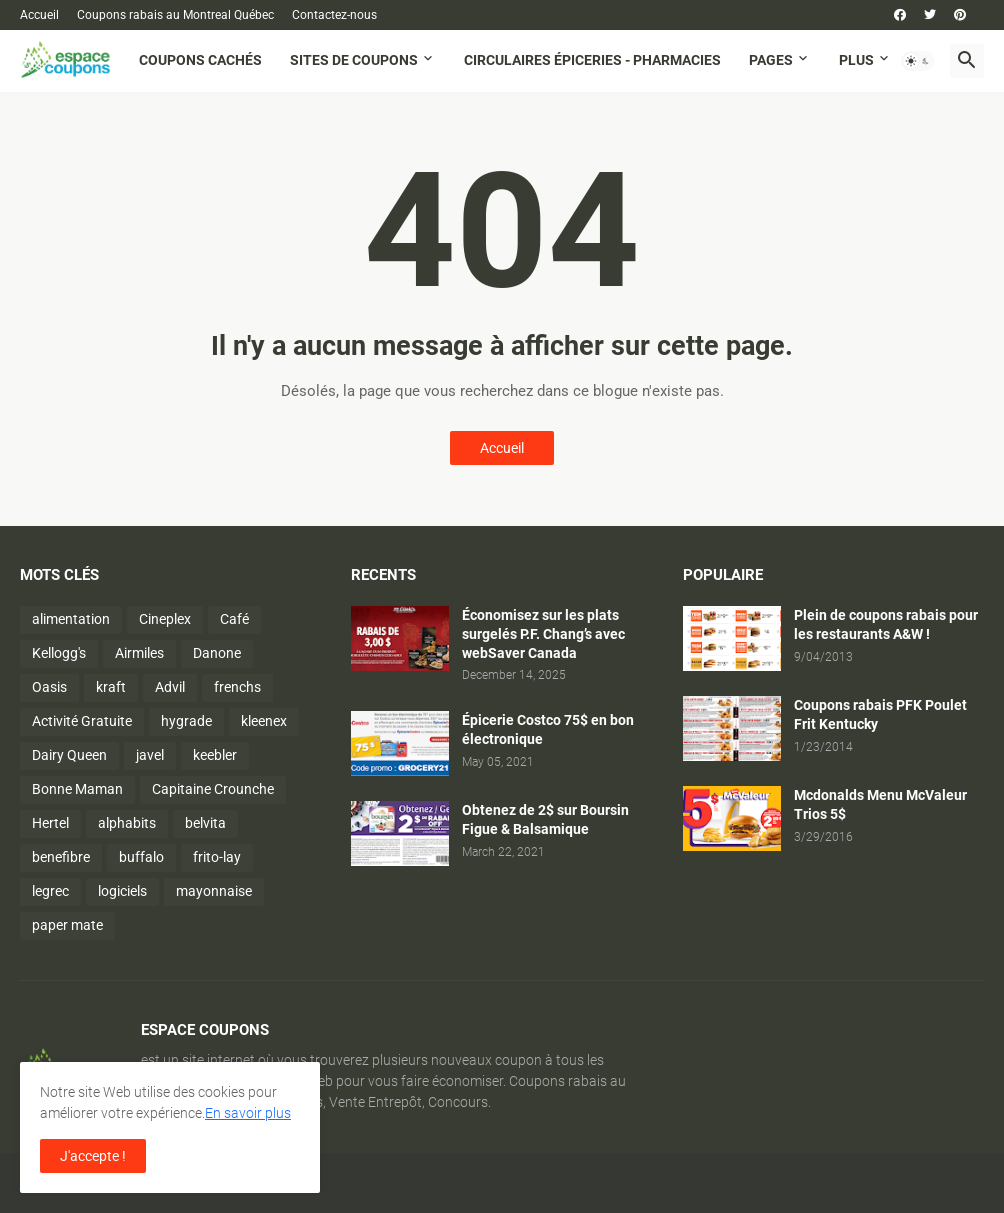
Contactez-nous (334, 15)
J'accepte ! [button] (93, 1156)
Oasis (49, 687)
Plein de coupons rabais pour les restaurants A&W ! (886, 624)
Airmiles (139, 653)
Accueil (39, 15)
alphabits (127, 823)
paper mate (67, 925)
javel (150, 755)
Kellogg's (59, 653)
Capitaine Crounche (213, 789)
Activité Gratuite (82, 721)
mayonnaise (214, 891)
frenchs (237, 687)
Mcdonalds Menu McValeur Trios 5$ (880, 804)
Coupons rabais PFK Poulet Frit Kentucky (880, 714)
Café (234, 619)
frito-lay (217, 857)
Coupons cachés (200, 60)
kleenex (264, 721)
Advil (170, 687)
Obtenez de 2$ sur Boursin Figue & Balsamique (545, 819)
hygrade (186, 721)
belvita (205, 823)
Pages (771, 60)
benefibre (61, 857)
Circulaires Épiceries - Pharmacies (592, 60)
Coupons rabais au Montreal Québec (175, 15)
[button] (918, 61)
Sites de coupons (354, 60)
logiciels (122, 891)
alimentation (71, 619)
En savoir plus (248, 1113)
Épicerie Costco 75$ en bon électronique (548, 729)
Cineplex (165, 619)
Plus (856, 60)
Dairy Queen (69, 755)
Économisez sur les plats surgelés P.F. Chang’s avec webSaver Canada (543, 634)
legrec (50, 891)
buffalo (141, 857)
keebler (215, 755)
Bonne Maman (77, 789)
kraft (111, 687)
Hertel (50, 823)
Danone (217, 653)
